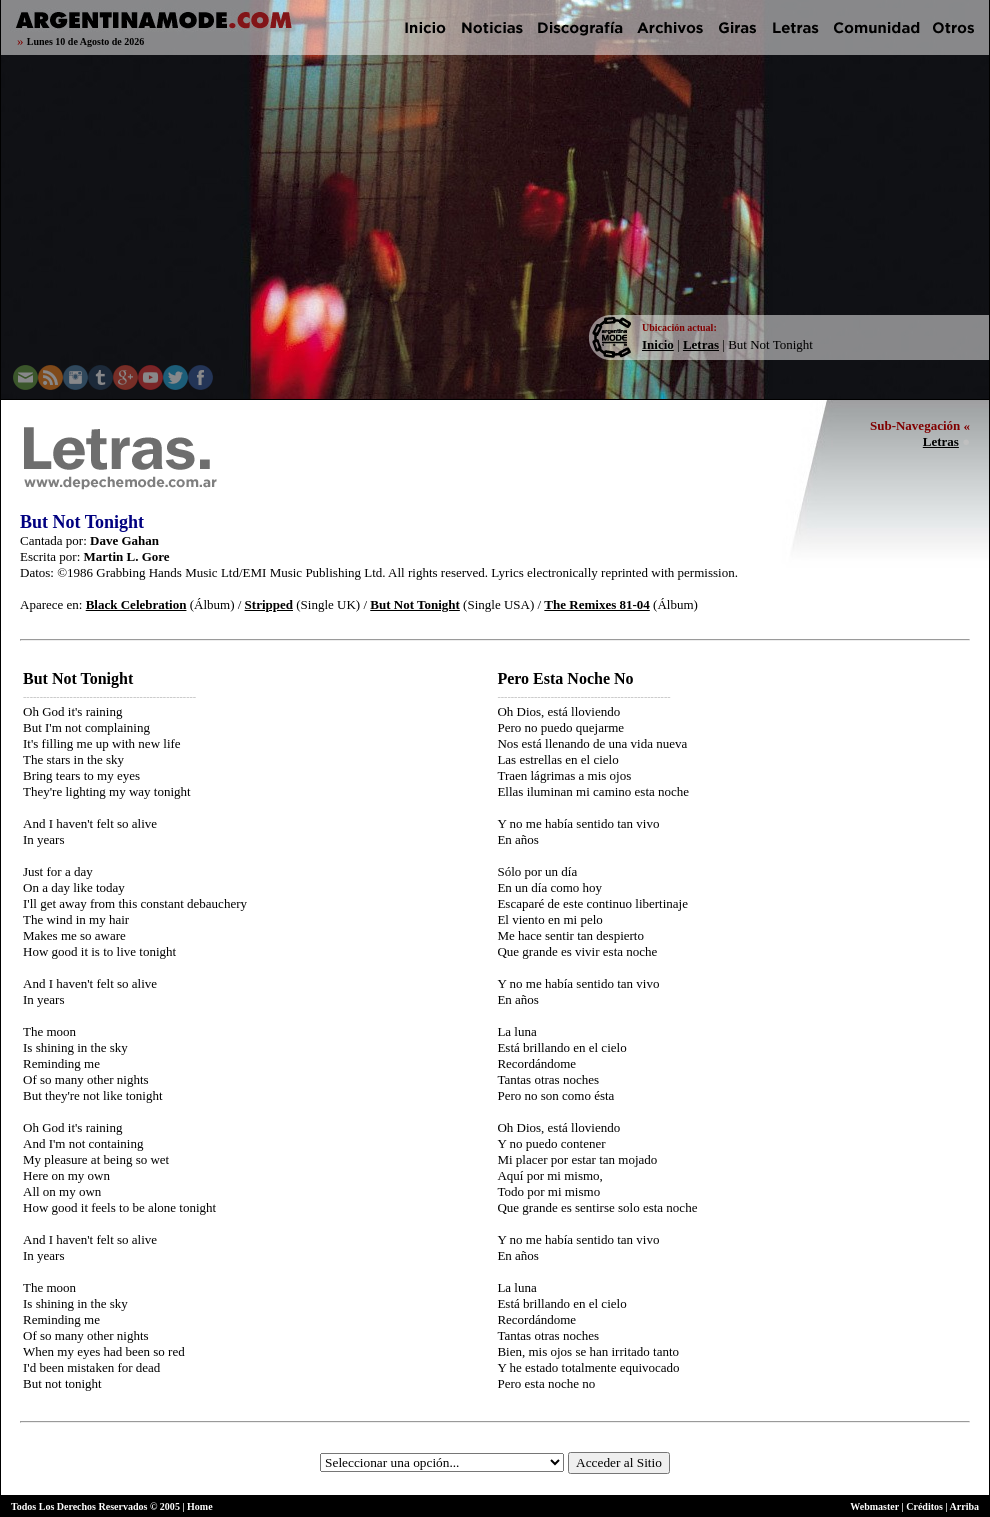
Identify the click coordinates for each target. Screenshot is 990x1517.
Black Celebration (136, 604)
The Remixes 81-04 (596, 604)
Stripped (269, 604)
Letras (701, 344)
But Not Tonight (415, 604)
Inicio (658, 344)
